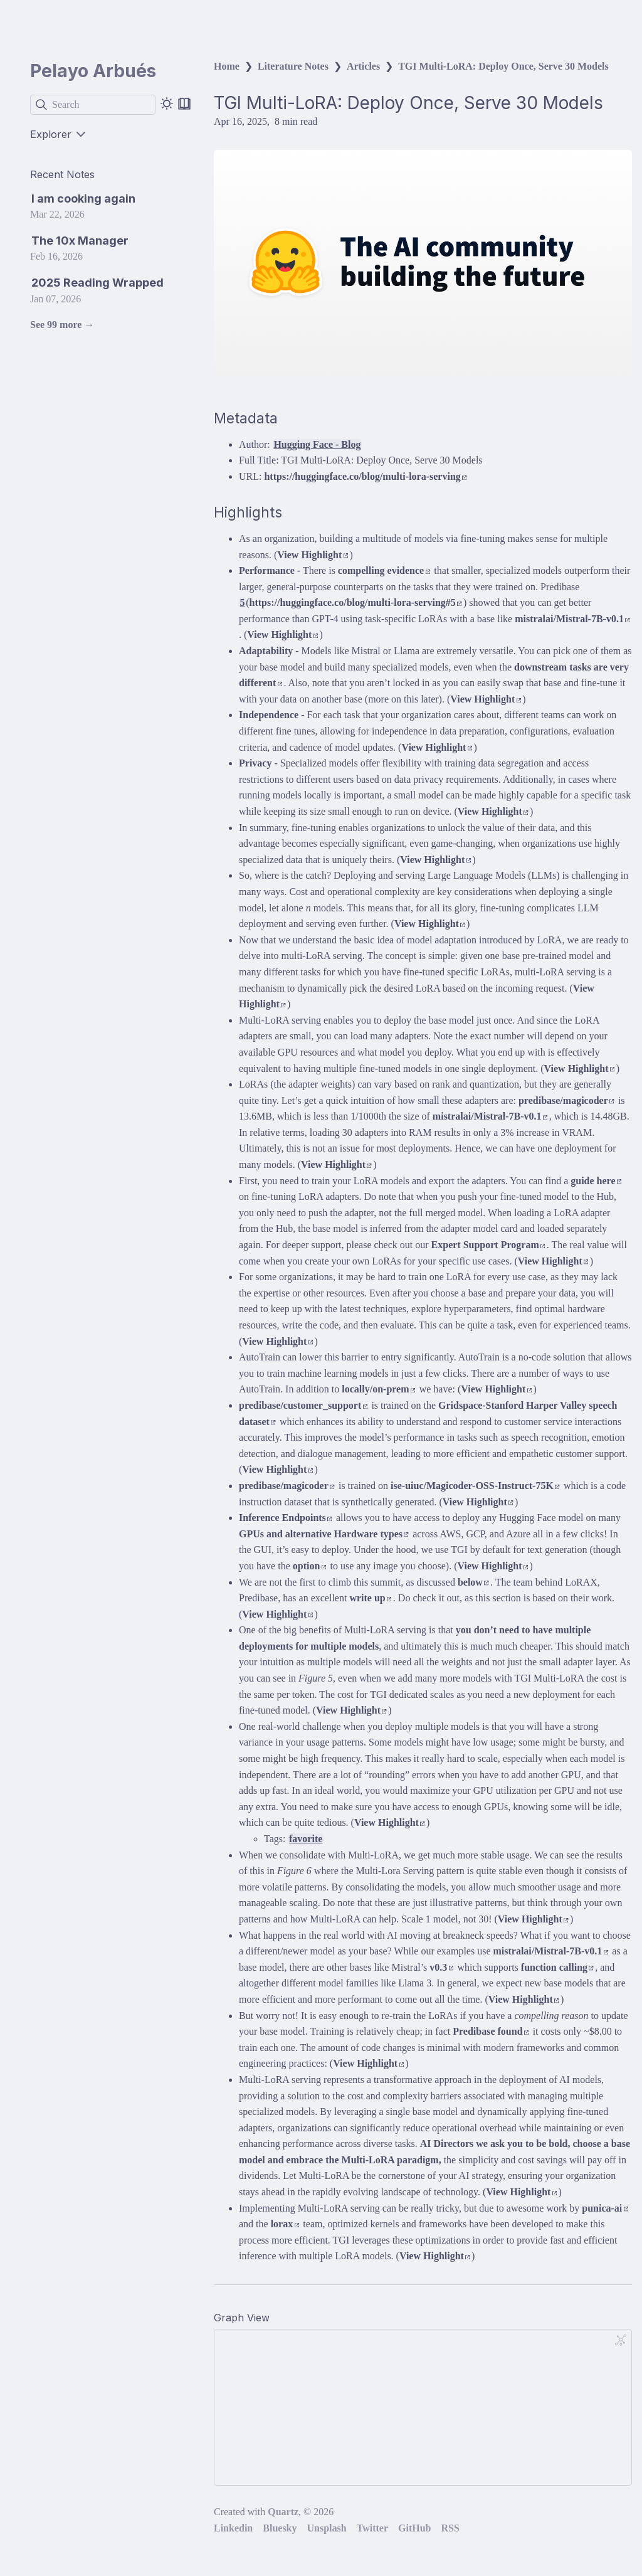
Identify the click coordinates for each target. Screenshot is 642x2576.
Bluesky (280, 2528)
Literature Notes (293, 66)
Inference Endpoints (285, 1517)
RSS (450, 2528)
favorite (305, 1838)
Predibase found (491, 2031)
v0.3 (441, 1967)
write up (370, 1598)
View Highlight (312, 554)
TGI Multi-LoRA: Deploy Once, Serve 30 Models (503, 66)
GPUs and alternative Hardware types (324, 1534)
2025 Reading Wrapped (97, 282)
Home (226, 66)
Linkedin (233, 2528)
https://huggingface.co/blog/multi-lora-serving (365, 476)
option (309, 1566)
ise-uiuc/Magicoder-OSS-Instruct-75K (475, 1485)
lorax (285, 2223)
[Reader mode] (184, 103)
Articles (363, 66)
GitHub (414, 2528)
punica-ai (605, 2208)
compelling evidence (384, 570)
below (473, 1582)
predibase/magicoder (566, 1100)
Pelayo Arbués (93, 71)
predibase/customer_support (303, 1405)
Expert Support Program (488, 1244)
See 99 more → (62, 324)
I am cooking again (83, 198)
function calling (557, 1967)
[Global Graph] (620, 2340)
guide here (596, 1180)
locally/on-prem (378, 1389)
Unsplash (327, 2528)
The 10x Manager (80, 240)
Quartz (283, 2511)
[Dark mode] (166, 103)
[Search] (92, 105)
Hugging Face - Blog (316, 444)
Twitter (372, 2528)
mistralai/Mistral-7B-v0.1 (572, 618)
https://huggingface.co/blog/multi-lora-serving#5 (356, 602)
